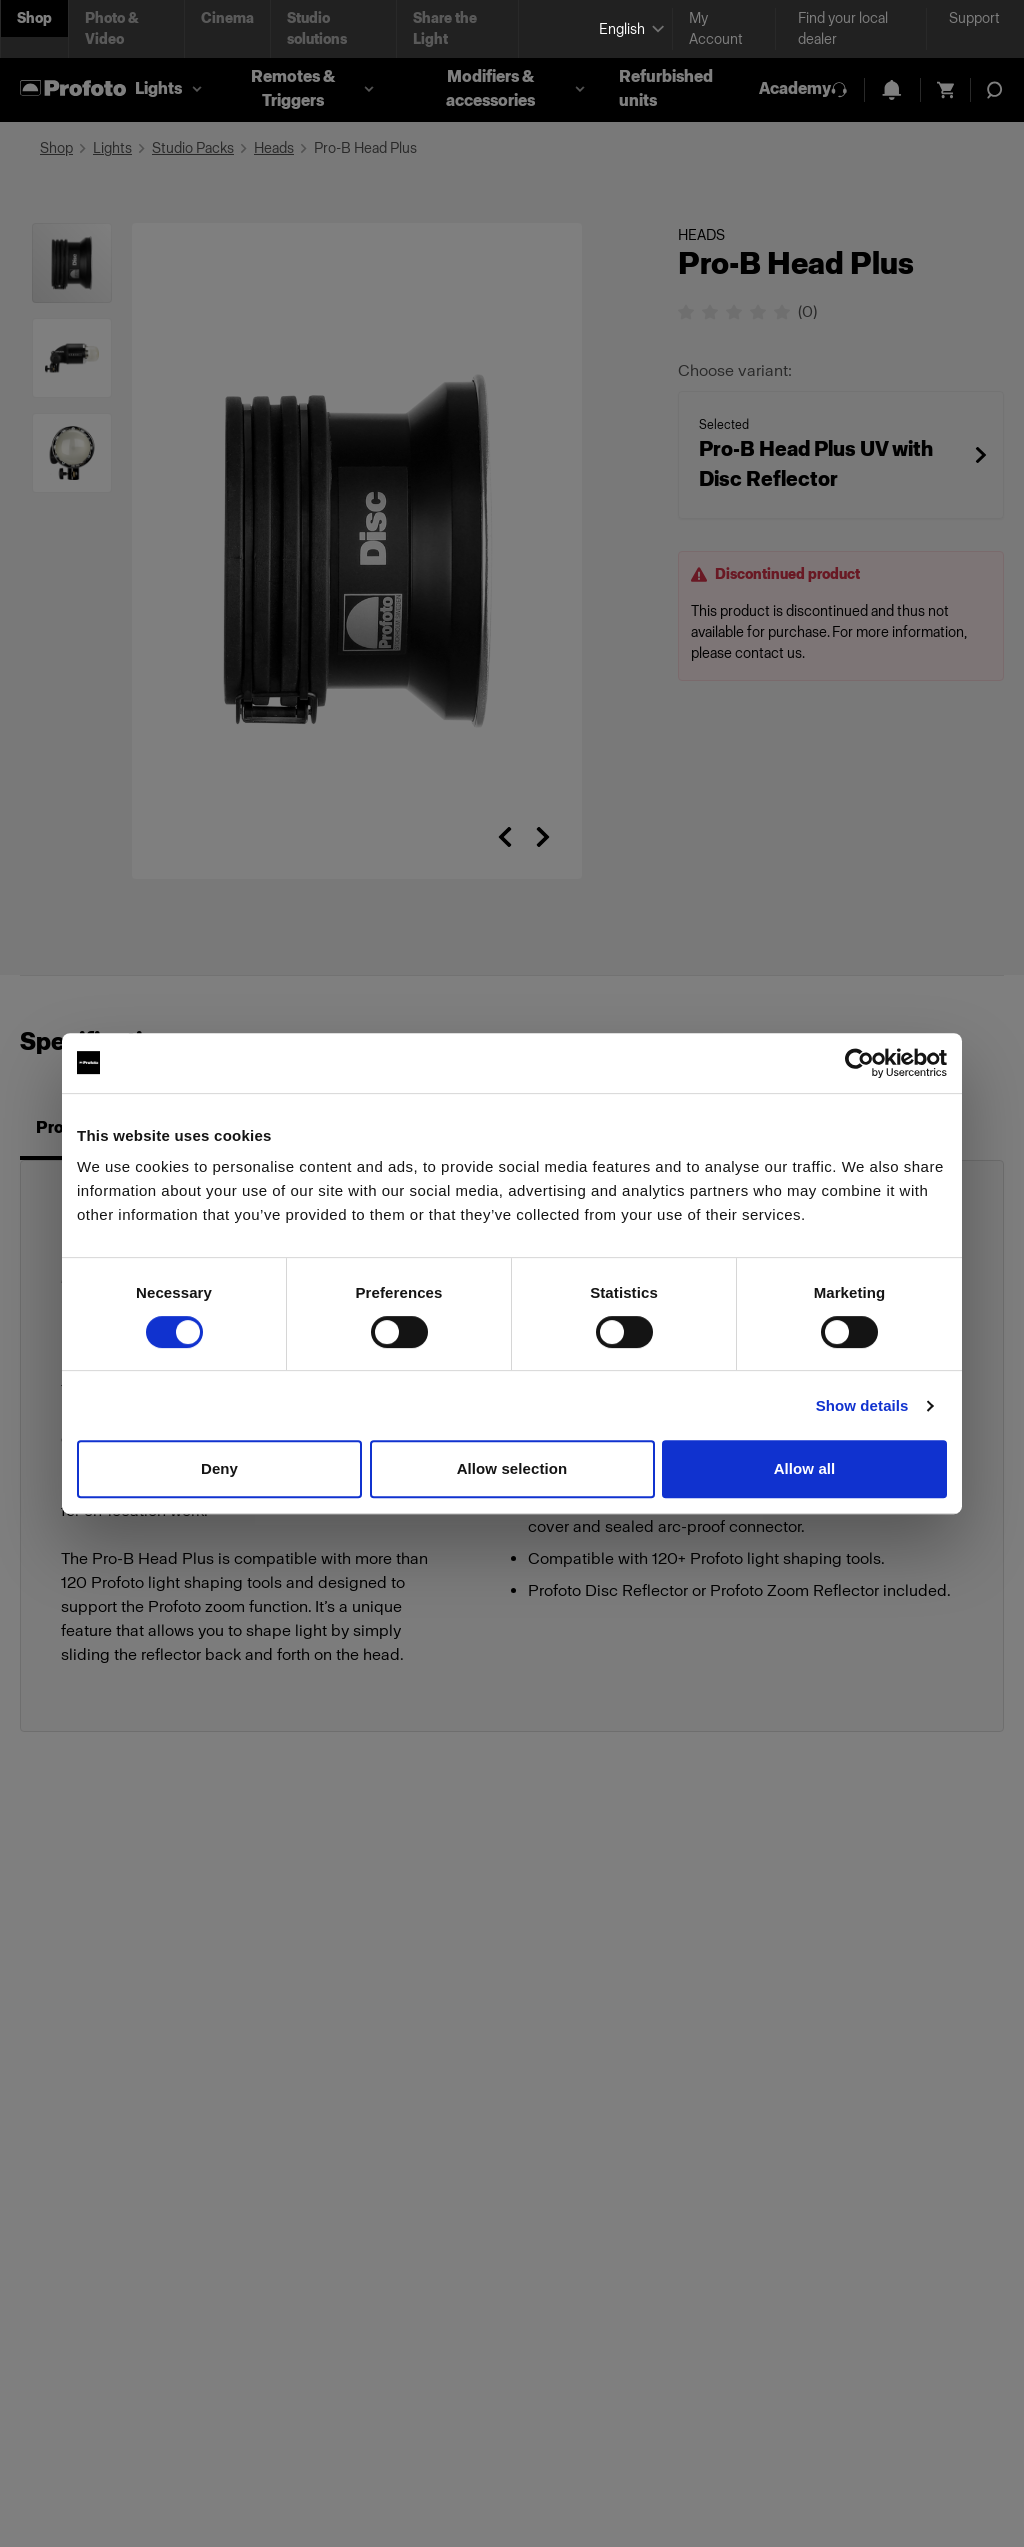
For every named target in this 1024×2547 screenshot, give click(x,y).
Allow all (805, 1468)
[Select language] (627, 29)
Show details (862, 1405)
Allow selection (512, 1468)
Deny (219, 1468)
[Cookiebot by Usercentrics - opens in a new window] (859, 1063)
